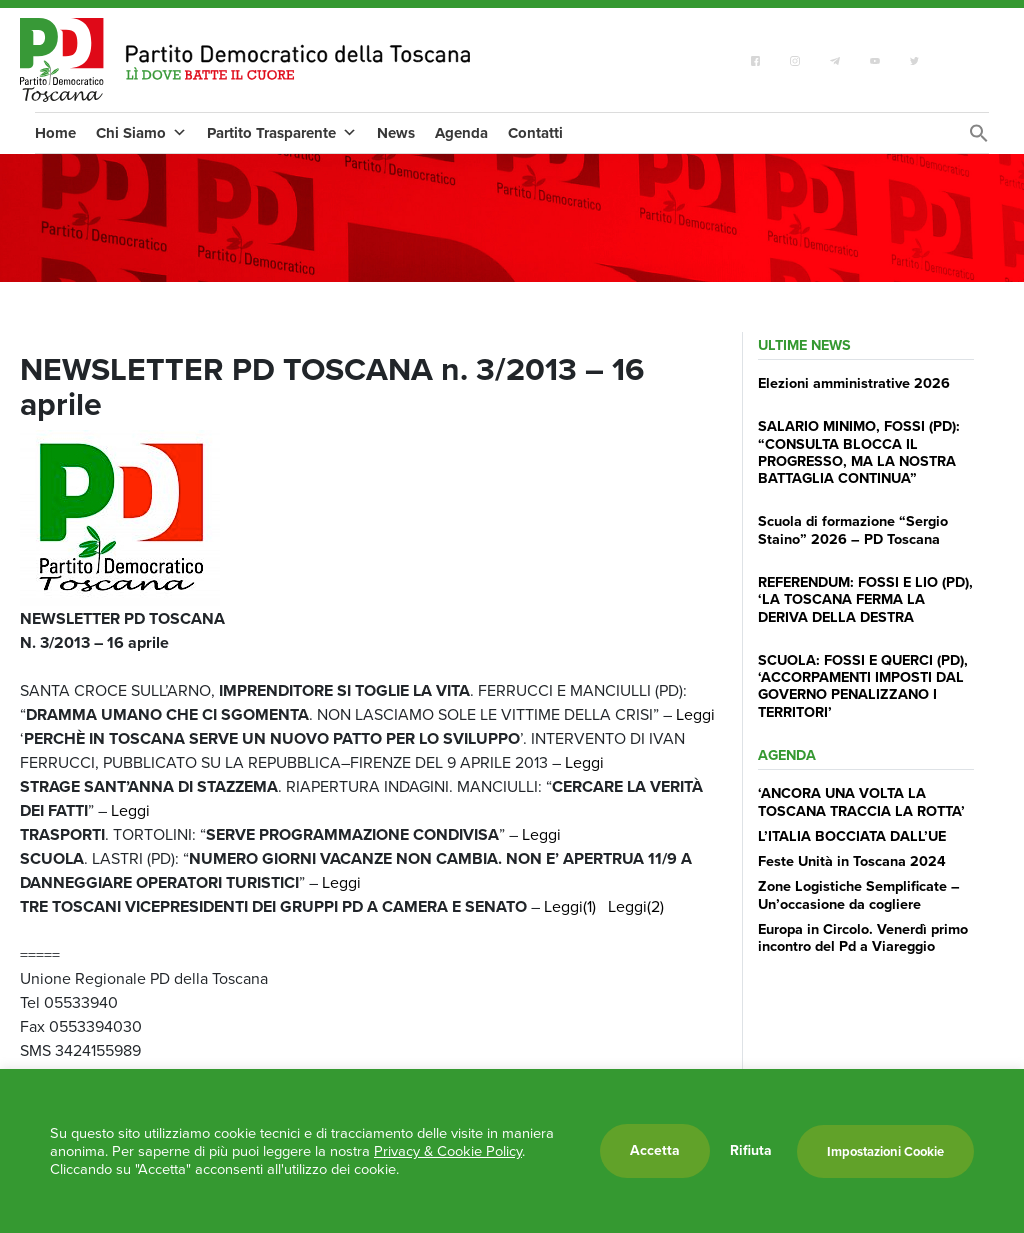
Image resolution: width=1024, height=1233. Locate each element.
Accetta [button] (655, 1150)
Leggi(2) (636, 906)
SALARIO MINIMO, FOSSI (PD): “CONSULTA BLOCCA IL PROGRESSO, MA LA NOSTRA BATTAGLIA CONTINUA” (859, 452)
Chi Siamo (141, 133)
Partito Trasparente (282, 133)
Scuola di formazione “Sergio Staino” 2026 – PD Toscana (853, 529)
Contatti (535, 133)
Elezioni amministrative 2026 (854, 383)
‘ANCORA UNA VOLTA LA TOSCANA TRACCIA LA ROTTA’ (861, 801)
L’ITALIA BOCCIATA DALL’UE (852, 836)
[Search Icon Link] (979, 138)
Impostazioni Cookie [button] (885, 1151)
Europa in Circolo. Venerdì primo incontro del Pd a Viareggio (863, 937)
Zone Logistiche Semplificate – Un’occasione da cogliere (859, 894)
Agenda (461, 133)
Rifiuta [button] (751, 1151)
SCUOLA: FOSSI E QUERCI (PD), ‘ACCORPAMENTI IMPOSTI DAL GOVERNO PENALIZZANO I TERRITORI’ (863, 686)
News (396, 133)
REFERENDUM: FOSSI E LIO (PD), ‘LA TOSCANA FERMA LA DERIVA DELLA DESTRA (865, 599)
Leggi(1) (570, 906)
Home (55, 133)
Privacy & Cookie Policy (448, 1151)
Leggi (695, 714)
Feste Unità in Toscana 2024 (852, 861)
